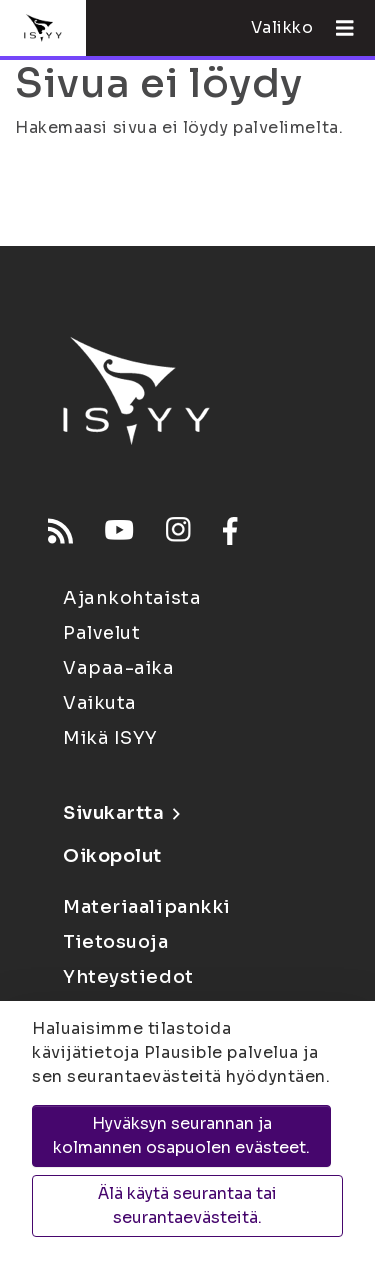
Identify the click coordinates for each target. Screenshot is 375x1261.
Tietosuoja (116, 942)
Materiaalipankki (147, 907)
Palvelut (101, 633)
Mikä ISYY (110, 738)
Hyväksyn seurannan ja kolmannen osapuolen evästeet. (181, 1135)
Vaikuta (100, 703)
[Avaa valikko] (337, 28)
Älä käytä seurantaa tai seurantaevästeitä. (187, 1205)
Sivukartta (121, 813)
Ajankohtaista (132, 598)
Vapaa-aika (119, 668)
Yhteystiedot (128, 977)
